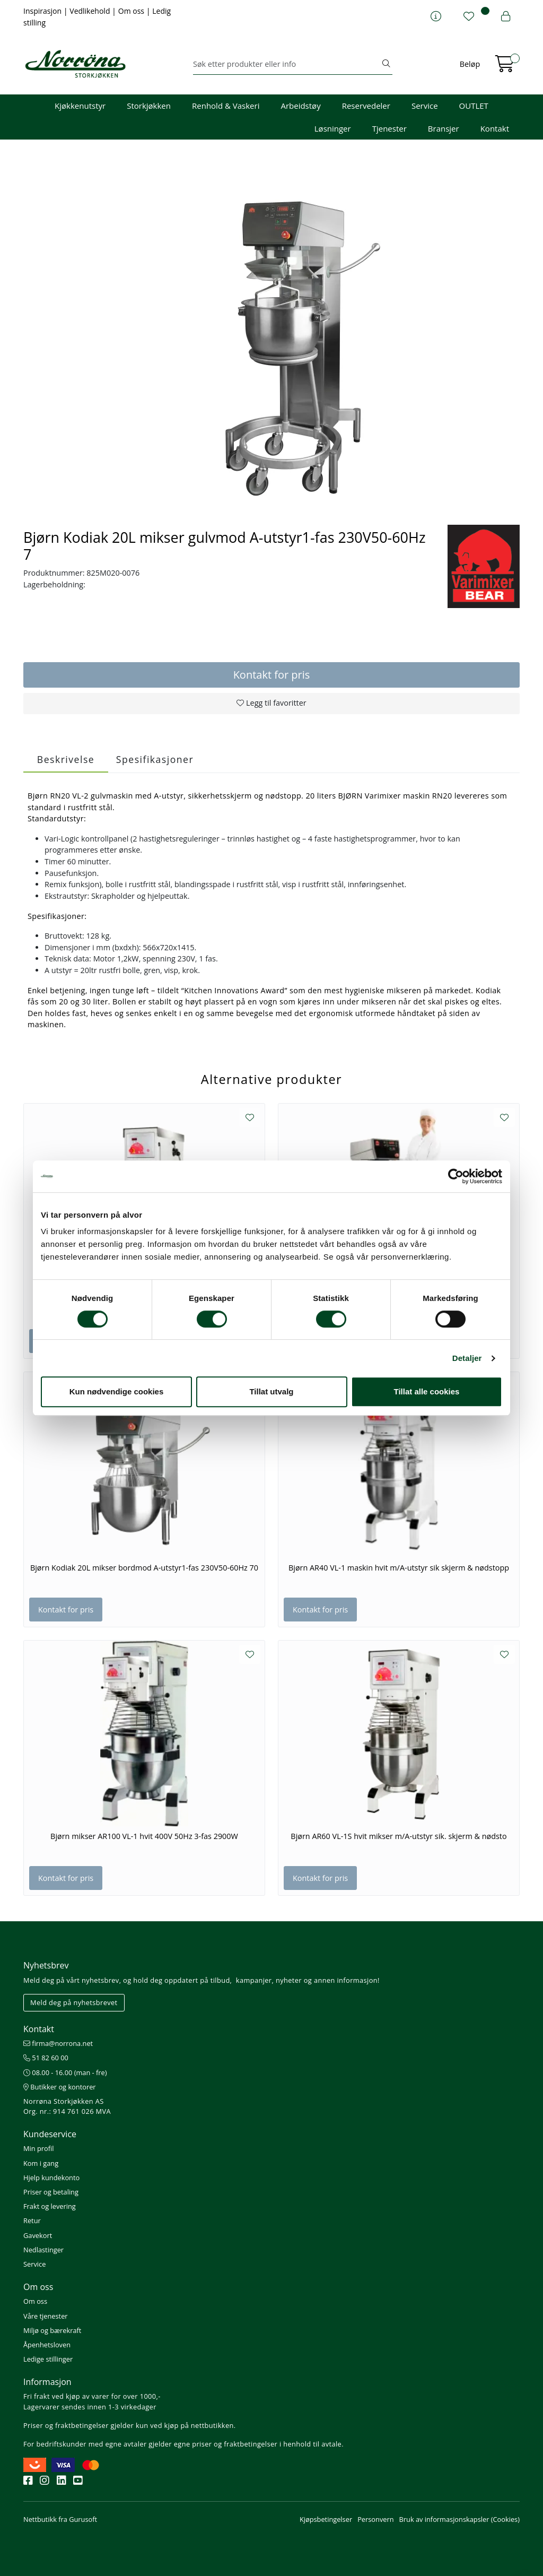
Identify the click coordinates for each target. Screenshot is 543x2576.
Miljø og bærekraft (52, 2330)
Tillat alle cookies (427, 1391)
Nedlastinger (43, 2249)
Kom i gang (40, 2163)
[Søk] (286, 64)
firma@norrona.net (58, 2043)
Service (424, 105)
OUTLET (473, 105)
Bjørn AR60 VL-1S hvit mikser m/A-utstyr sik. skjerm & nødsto (398, 1836)
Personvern (375, 2519)
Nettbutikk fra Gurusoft (60, 2519)
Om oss (132, 11)
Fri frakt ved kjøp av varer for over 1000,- (92, 2396)
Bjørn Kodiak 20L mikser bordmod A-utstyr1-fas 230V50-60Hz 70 (144, 1568)
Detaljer (467, 1358)
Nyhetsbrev (46, 1965)
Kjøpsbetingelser (326, 2519)
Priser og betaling (50, 2192)
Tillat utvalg (271, 1391)
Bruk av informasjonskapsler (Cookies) (459, 2519)
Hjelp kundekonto (51, 2177)
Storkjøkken (149, 105)
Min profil (38, 2148)
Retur (32, 2220)
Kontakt (494, 128)
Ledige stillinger (48, 2359)
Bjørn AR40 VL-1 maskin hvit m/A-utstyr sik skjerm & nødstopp (398, 1568)
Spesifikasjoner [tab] (155, 759)
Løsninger (332, 128)
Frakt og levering (49, 2206)
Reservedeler (366, 105)
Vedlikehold (90, 11)
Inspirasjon (43, 11)
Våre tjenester (45, 2316)
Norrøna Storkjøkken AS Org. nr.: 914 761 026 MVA (67, 2106)
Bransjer (443, 128)
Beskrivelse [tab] (65, 759)
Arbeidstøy (300, 105)
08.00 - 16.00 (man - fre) (65, 2072)
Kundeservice (49, 2134)
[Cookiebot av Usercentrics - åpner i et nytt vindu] (455, 1176)
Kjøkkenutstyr (80, 105)
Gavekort (37, 2235)
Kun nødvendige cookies (116, 1391)
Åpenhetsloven (47, 2344)
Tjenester (389, 128)
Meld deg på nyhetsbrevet (74, 2002)
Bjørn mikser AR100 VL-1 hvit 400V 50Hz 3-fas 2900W (144, 1836)
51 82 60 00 (45, 2057)
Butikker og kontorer (59, 2087)
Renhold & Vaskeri (225, 105)
